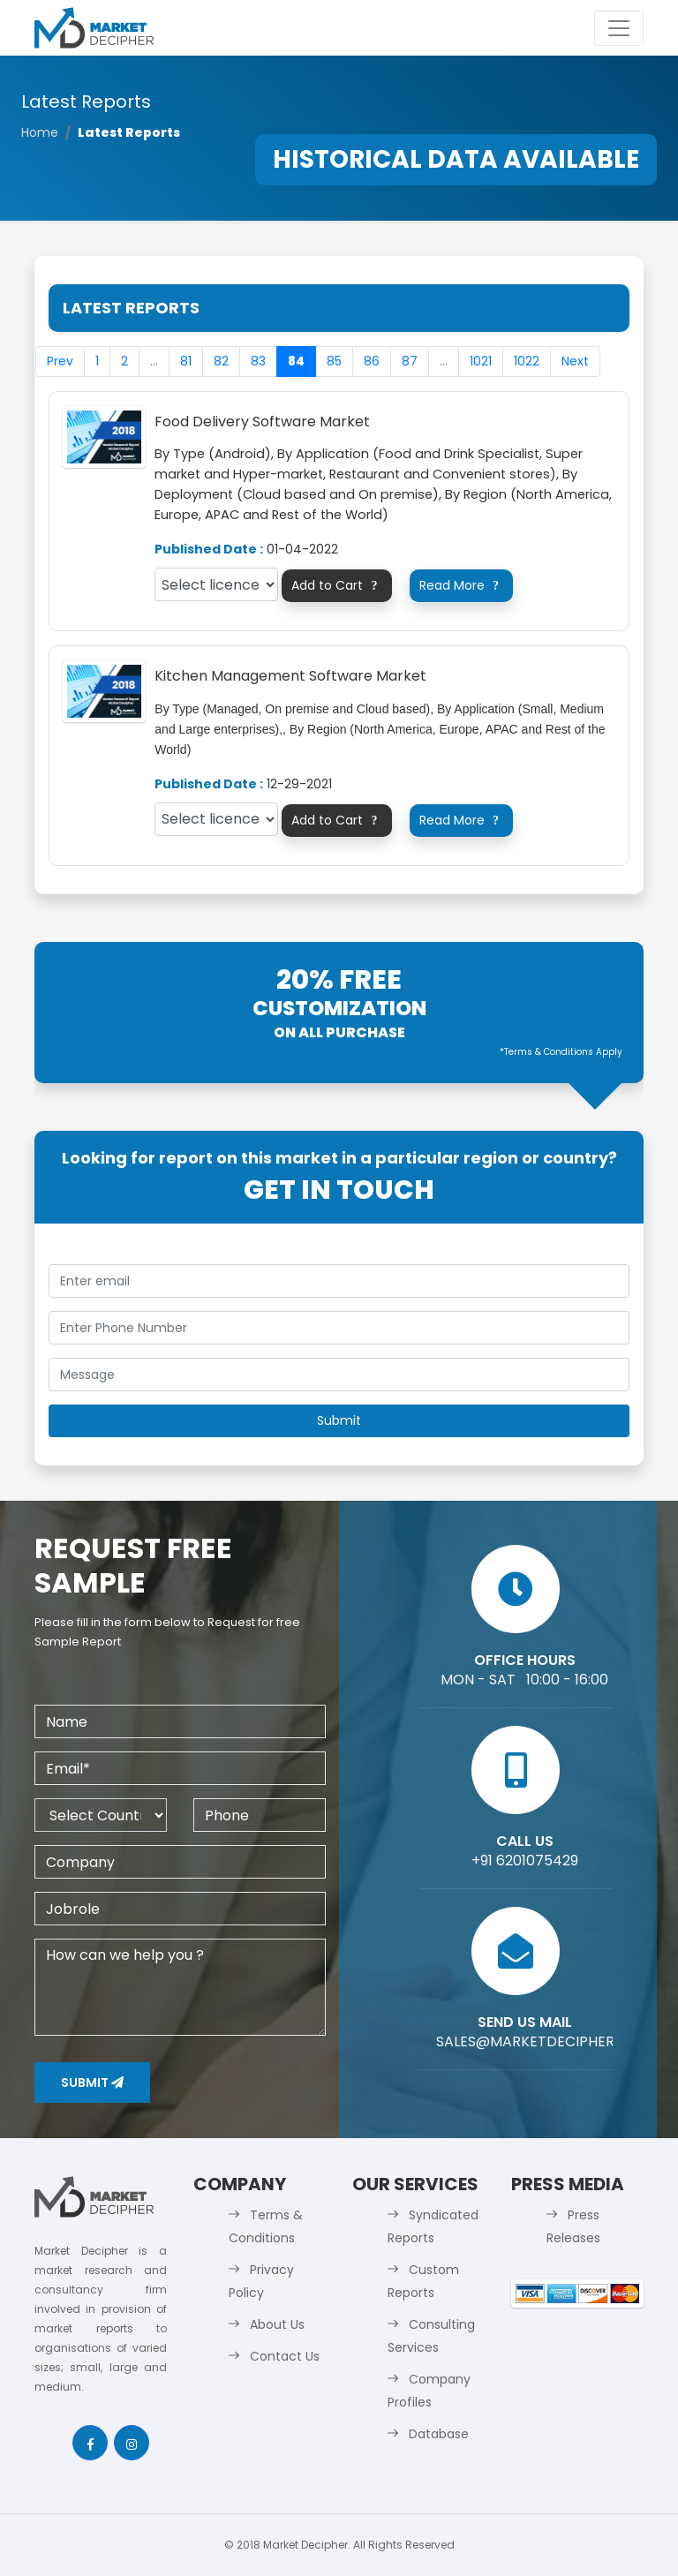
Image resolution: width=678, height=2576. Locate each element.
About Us (277, 2324)
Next (575, 361)
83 (258, 361)
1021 (481, 361)
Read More (461, 585)
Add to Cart (336, 585)
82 (221, 361)
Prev (60, 361)
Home (39, 132)
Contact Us (285, 2356)
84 (296, 361)
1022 (526, 361)
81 (186, 361)
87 (410, 361)
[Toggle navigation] (619, 28)
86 (372, 361)
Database (439, 2434)
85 (334, 361)
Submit (92, 2082)
